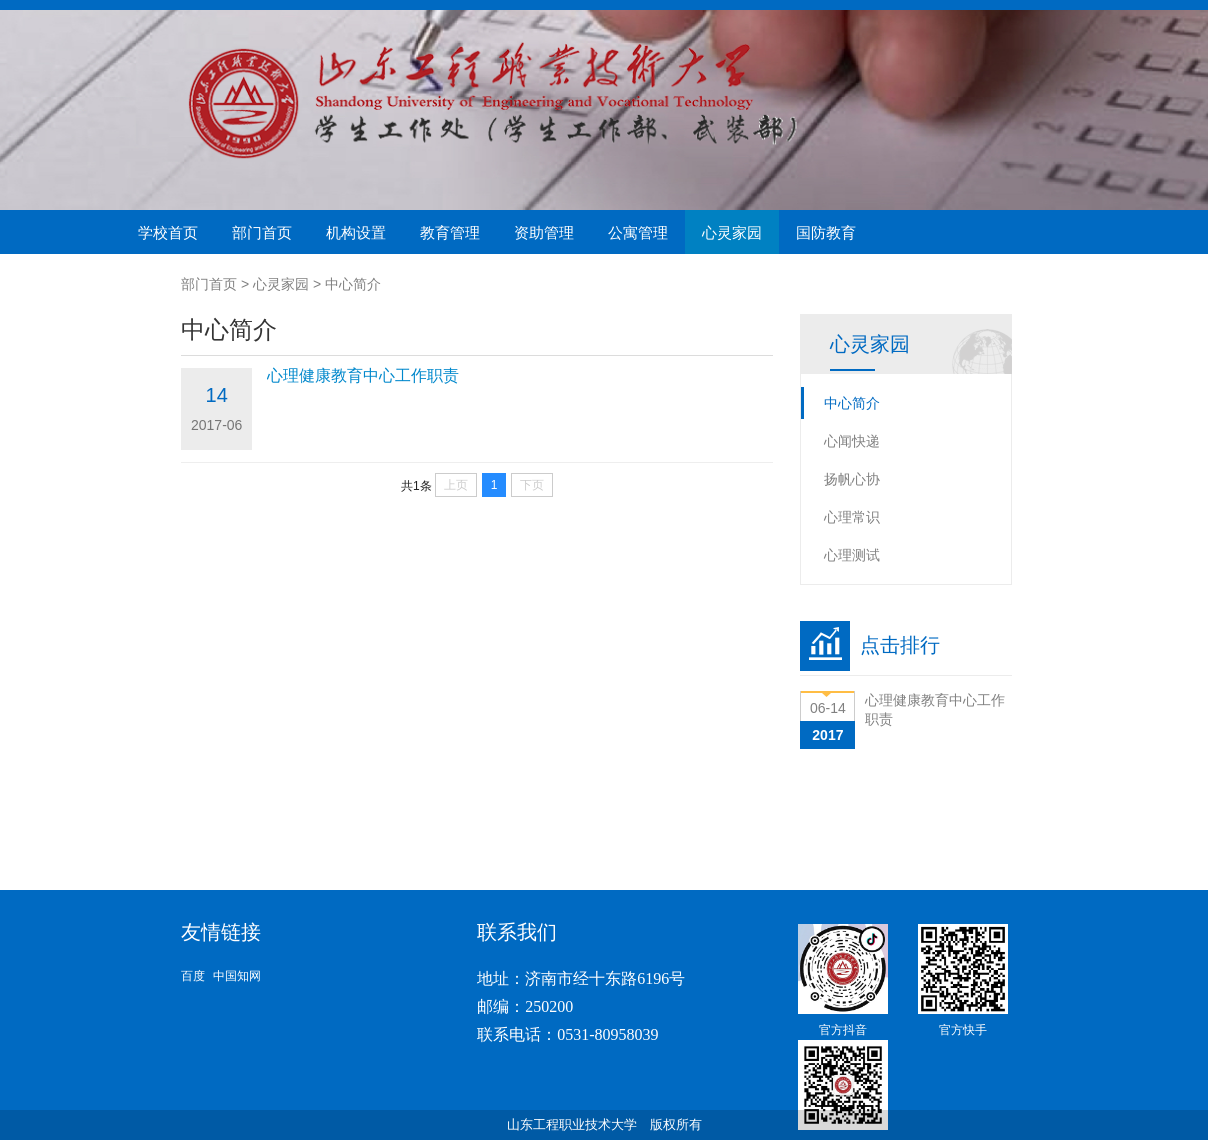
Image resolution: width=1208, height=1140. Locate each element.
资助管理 (544, 232)
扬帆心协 (852, 479)
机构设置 (356, 232)
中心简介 (353, 284)
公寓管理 (638, 232)
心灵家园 (732, 232)
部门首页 (262, 232)
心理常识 (852, 517)
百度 (193, 976)
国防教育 (826, 232)
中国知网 (237, 976)
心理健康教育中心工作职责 (363, 375)
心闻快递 (852, 441)
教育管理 (450, 232)
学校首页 (168, 232)
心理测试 (852, 555)
